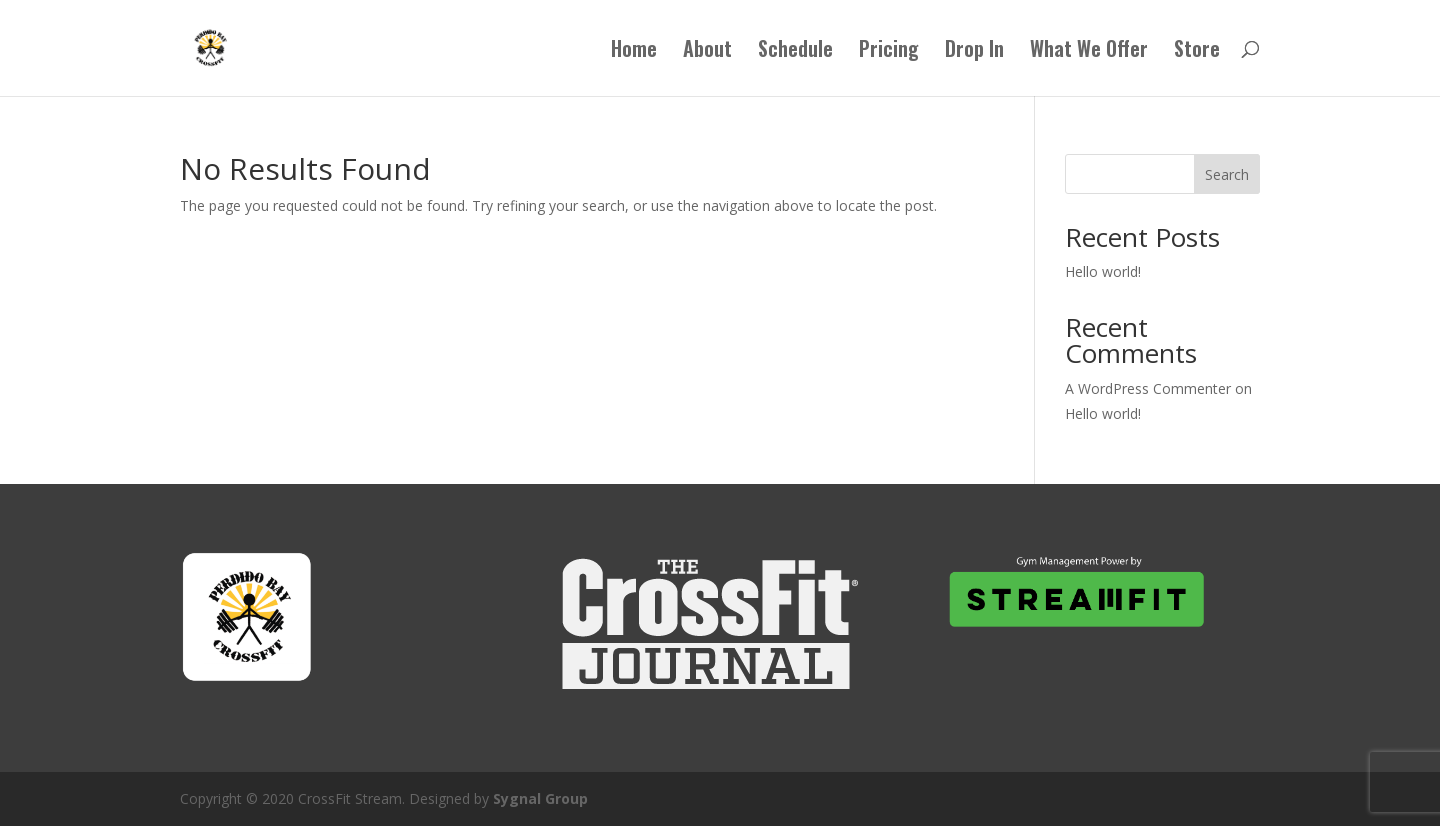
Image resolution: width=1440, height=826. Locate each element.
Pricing (889, 52)
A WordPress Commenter (1148, 388)
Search (1227, 174)
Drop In (974, 52)
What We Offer (1089, 52)
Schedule (795, 52)
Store (1197, 52)
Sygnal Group (540, 798)
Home (634, 52)
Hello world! (1103, 271)
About (707, 52)
